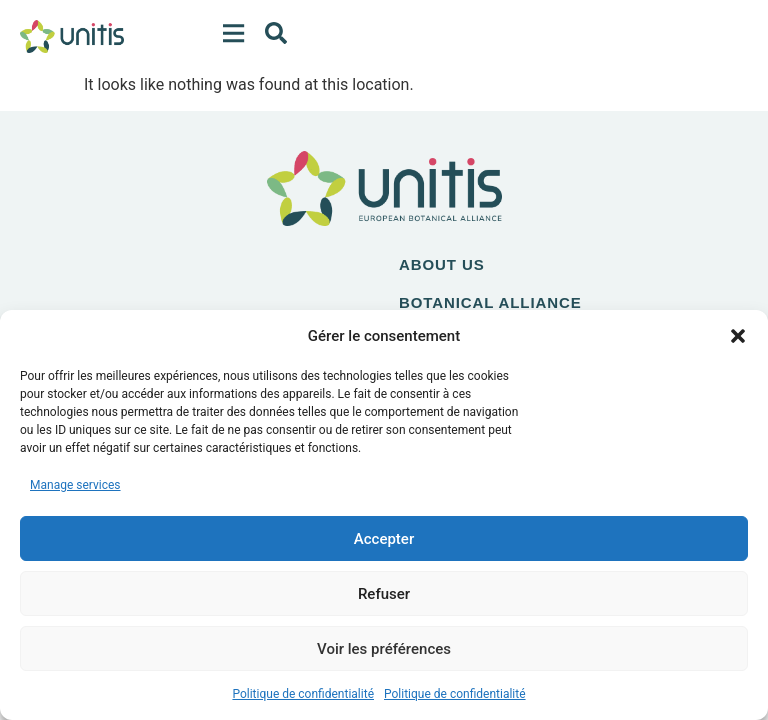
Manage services (75, 485)
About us (442, 264)
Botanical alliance (490, 302)
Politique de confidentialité (303, 694)
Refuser (384, 594)
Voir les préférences (384, 649)
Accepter (384, 539)
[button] (738, 336)
